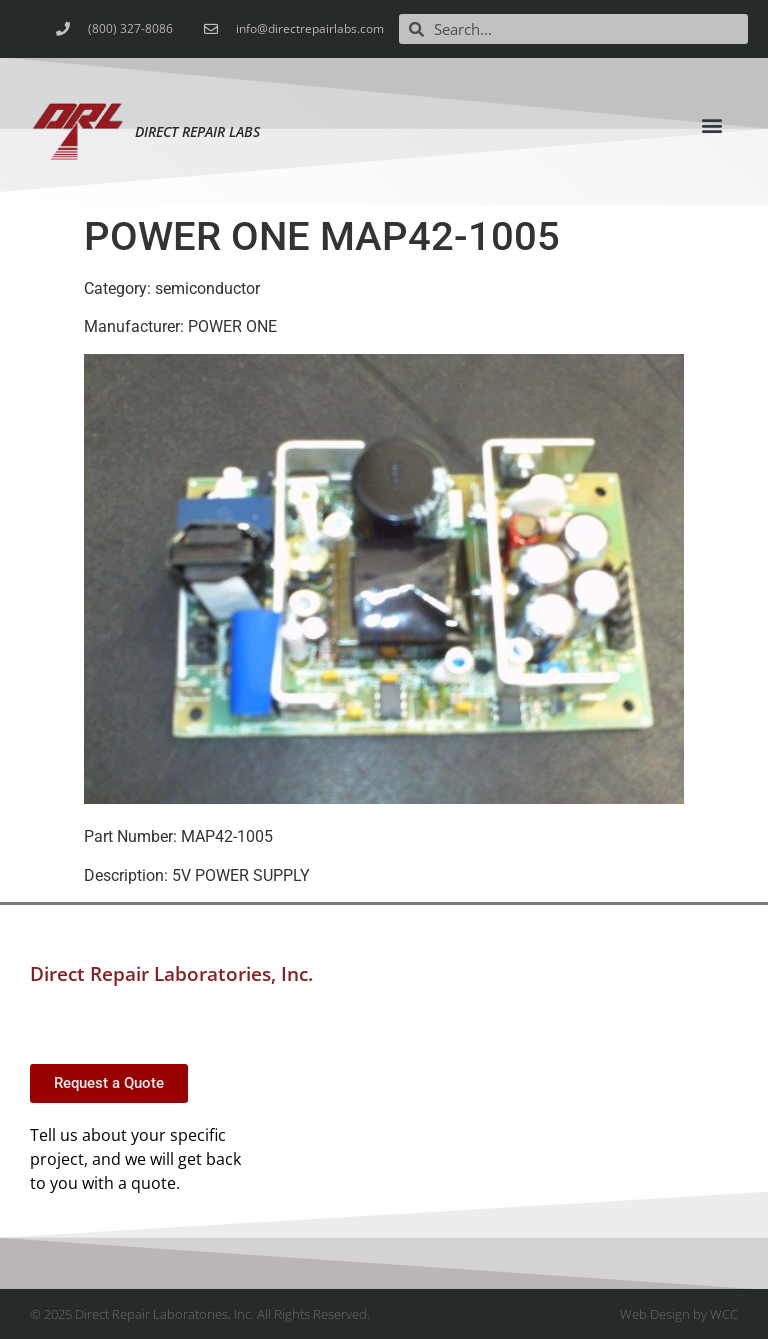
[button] (712, 124)
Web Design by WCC (679, 1314)
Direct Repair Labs (197, 131)
